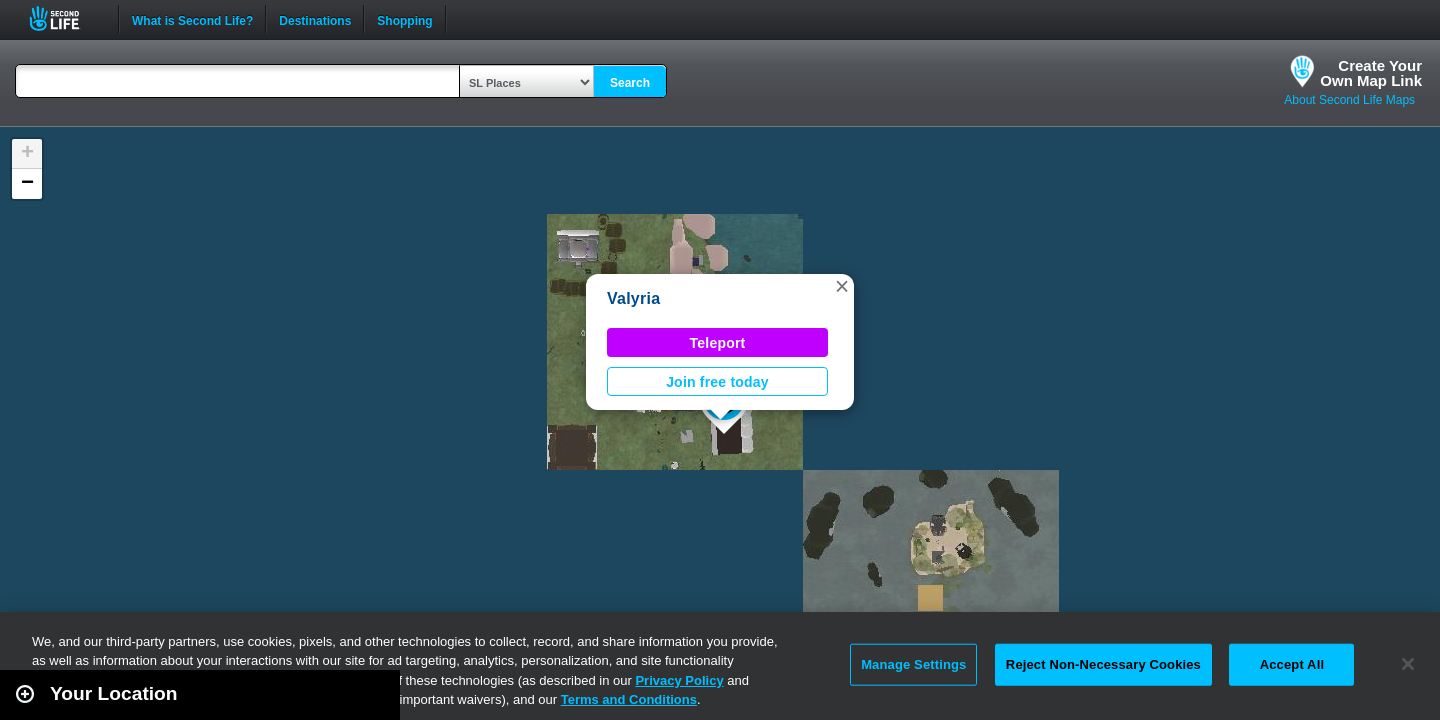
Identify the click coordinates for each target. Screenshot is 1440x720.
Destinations (315, 19)
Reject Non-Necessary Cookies (1103, 664)
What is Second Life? (192, 19)
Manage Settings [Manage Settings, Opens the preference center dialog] (913, 664)
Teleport (718, 343)
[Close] (1408, 664)
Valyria (633, 298)
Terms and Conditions (629, 699)
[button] (842, 286)
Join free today (717, 382)
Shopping (404, 19)
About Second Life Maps (1349, 100)
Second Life (65, 18)
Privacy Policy (679, 680)
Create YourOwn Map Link (1371, 73)
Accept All (1292, 664)
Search (630, 83)
